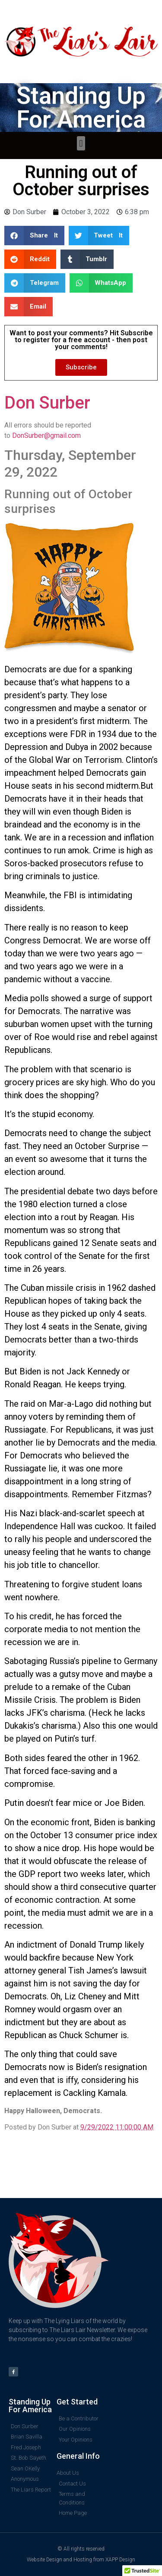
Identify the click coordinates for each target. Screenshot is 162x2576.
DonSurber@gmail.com (46, 435)
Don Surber (47, 403)
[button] (81, 143)
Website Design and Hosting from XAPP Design (81, 2560)
